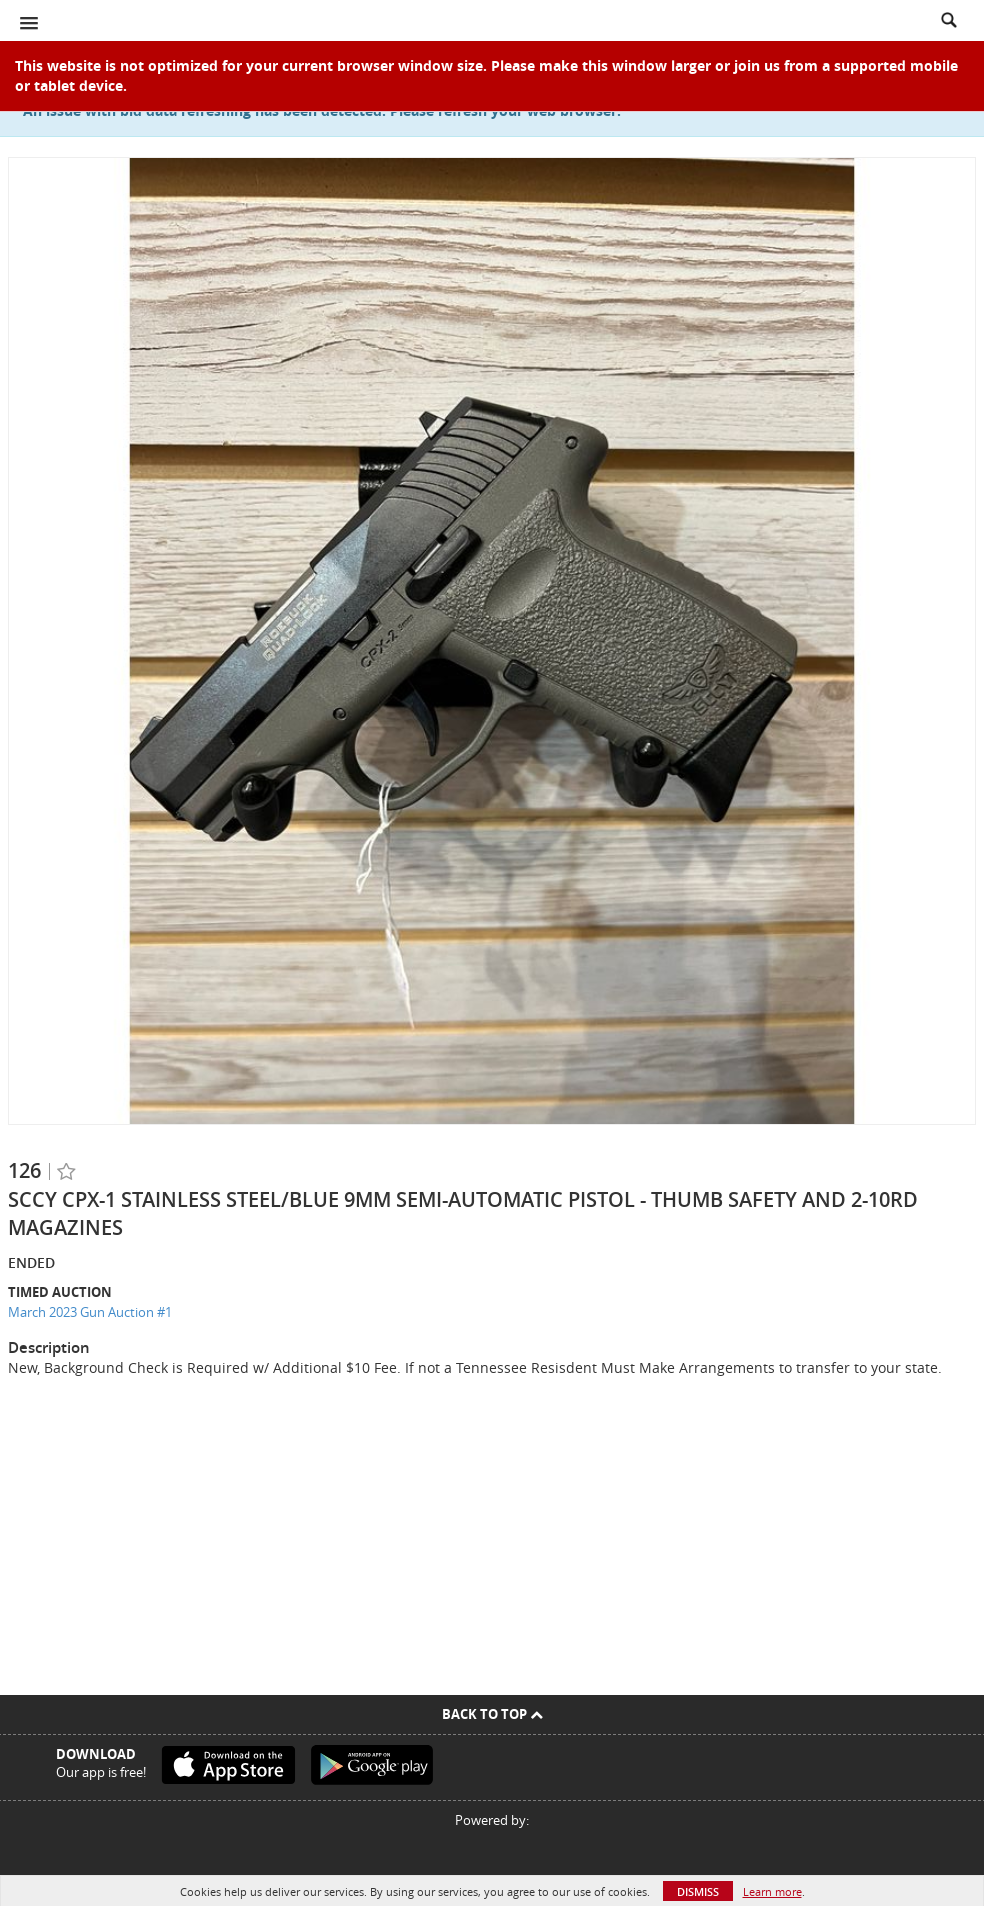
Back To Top (492, 1714)
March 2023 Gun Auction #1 (90, 1312)
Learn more (772, 1891)
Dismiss (698, 1891)
